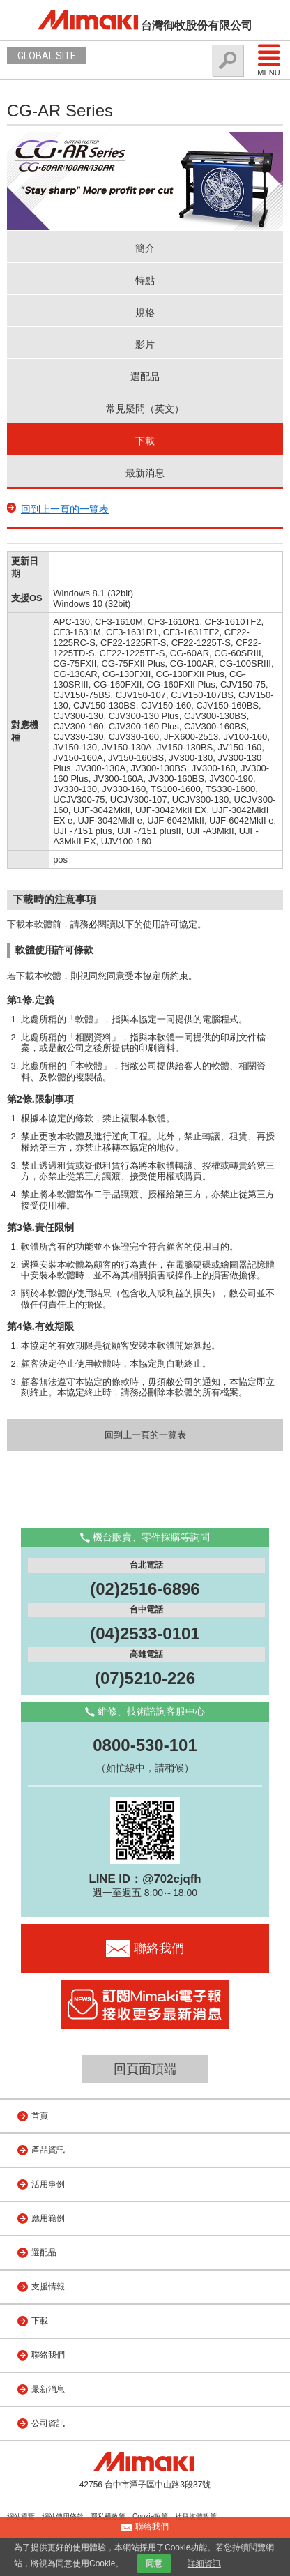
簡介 (145, 248)
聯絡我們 (48, 2355)
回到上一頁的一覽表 (65, 509)
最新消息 (145, 472)
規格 (145, 312)
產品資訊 (48, 2150)
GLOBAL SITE (46, 55)
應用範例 (48, 2218)
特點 (145, 280)
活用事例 (48, 2184)
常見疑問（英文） (145, 408)
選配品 (145, 376)
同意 (154, 2563)
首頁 (39, 2116)
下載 (145, 440)
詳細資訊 (204, 2563)
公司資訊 (48, 2423)
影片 (145, 344)
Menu (269, 60)
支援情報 (48, 2286)
